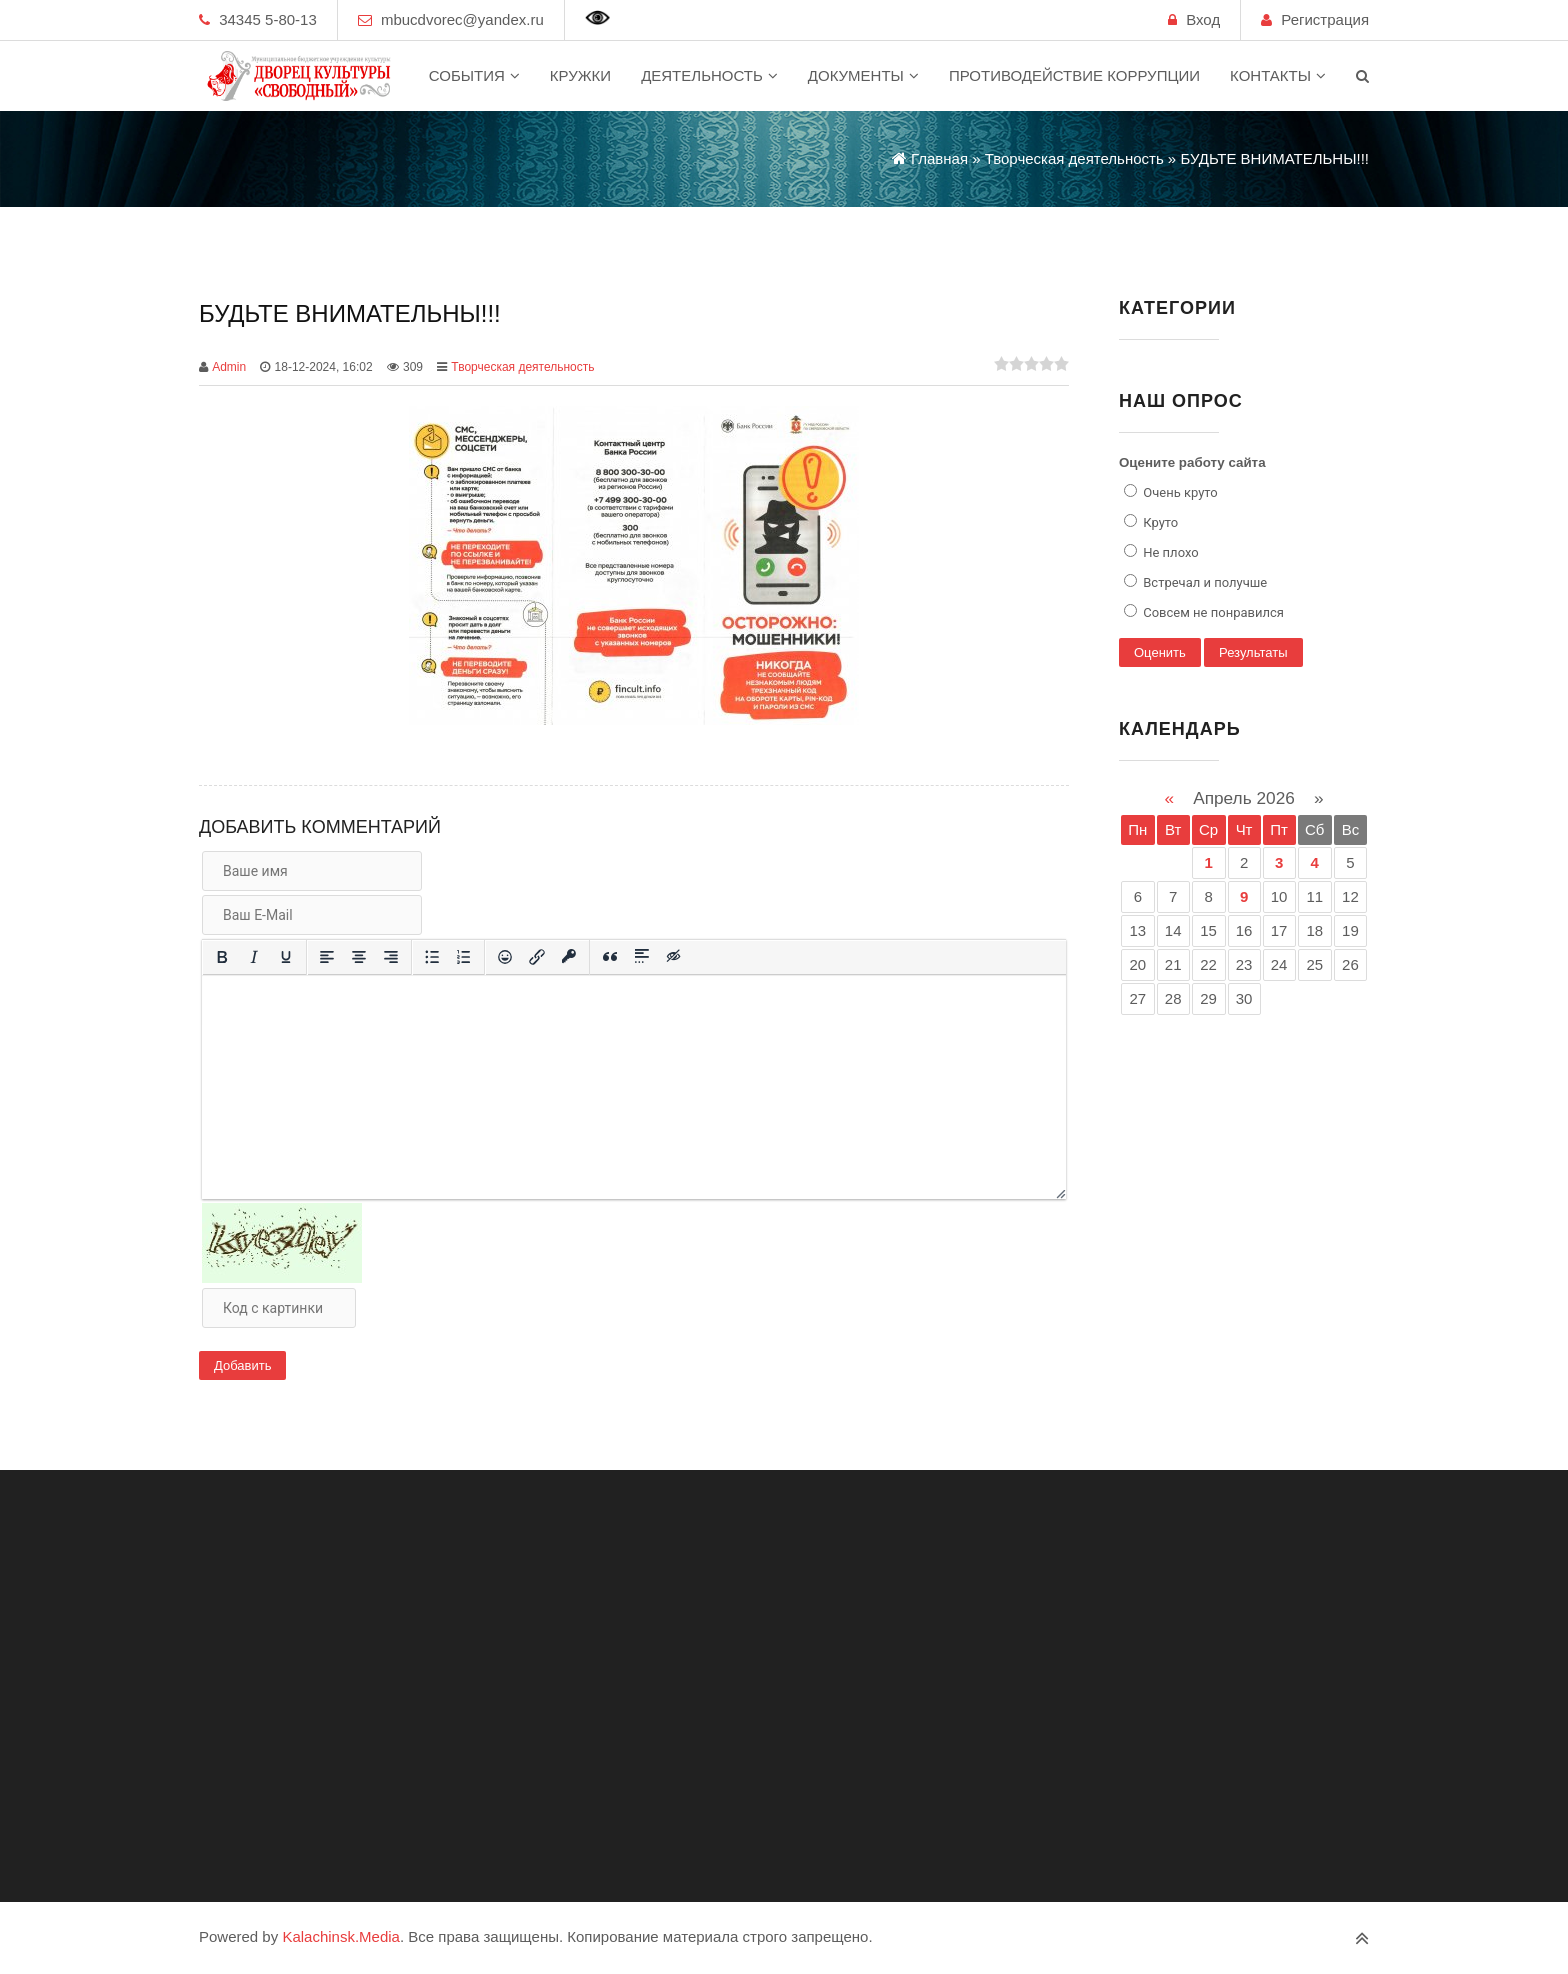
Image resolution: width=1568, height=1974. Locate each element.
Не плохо (1169, 552)
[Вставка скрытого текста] (674, 957)
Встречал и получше (1203, 582)
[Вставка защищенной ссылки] (569, 957)
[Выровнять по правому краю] (391, 957)
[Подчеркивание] (286, 957)
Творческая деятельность (522, 367)
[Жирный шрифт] (222, 957)
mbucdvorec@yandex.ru (462, 19)
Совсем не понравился (1212, 612)
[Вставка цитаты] (610, 957)
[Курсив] (254, 957)
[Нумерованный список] (464, 957)
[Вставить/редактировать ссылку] (537, 957)
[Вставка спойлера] (642, 957)
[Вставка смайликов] (505, 957)
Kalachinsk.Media (341, 1936)
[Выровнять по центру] (359, 957)
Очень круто (1179, 492)
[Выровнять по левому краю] (327, 957)
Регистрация (1325, 19)
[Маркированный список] (432, 957)
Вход (1203, 19)
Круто (1159, 522)
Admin (229, 367)
